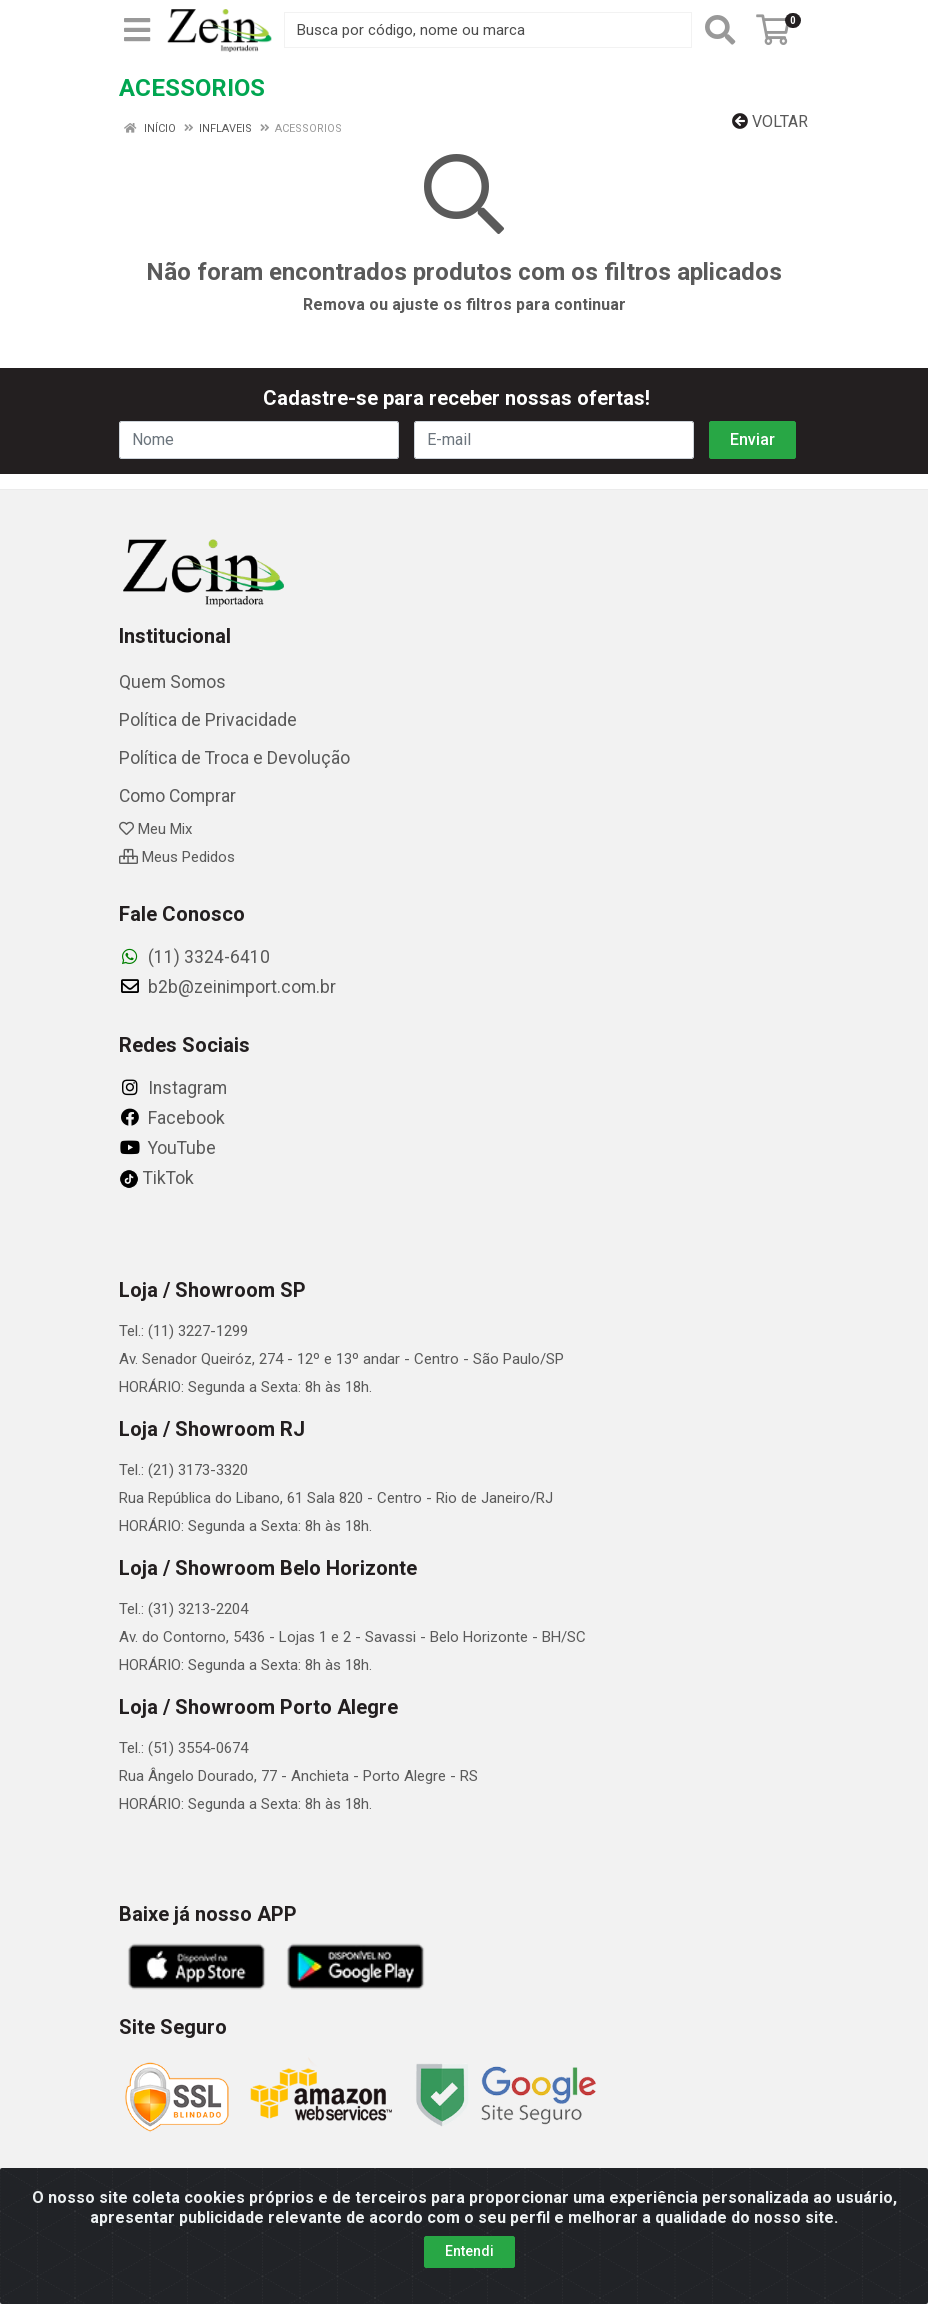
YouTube (167, 1148)
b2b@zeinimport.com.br (227, 987)
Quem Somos (172, 682)
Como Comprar (177, 796)
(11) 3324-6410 (194, 957)
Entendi (469, 2260)
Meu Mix (155, 829)
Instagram (173, 1088)
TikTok (156, 1178)
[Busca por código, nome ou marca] (488, 30)
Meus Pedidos (177, 857)
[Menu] (137, 30)
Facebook (172, 1118)
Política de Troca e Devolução (234, 758)
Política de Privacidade (208, 720)
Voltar (770, 121)
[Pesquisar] (720, 30)
